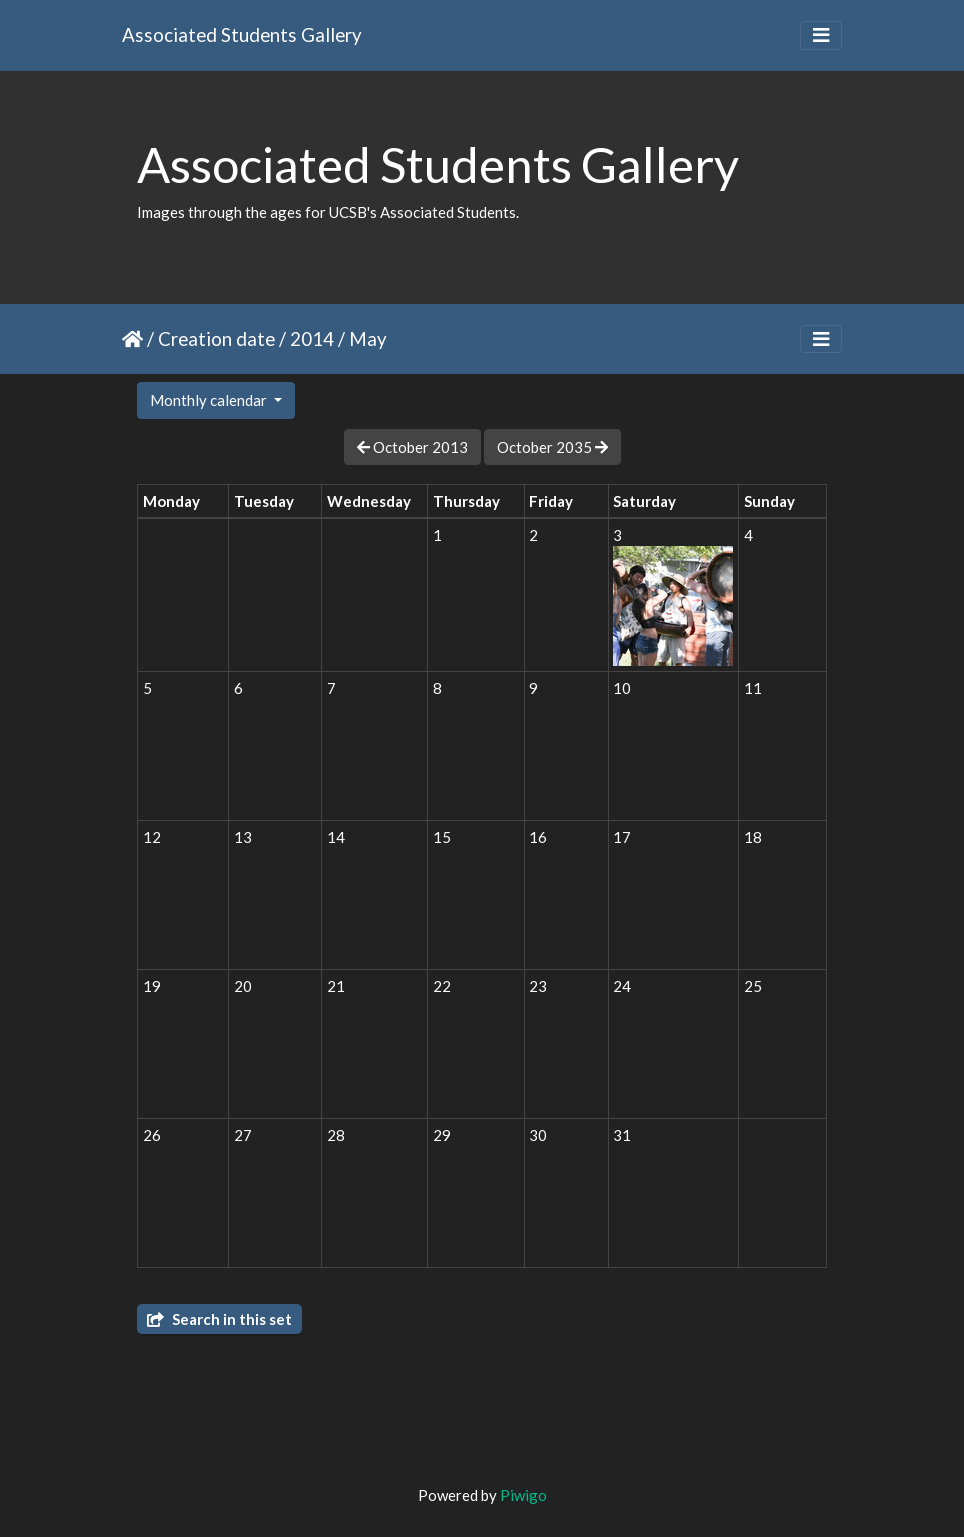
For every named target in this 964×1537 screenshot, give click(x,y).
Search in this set (219, 1319)
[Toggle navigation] (821, 35)
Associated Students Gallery (242, 34)
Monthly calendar (210, 400)
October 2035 (552, 447)
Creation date (216, 338)
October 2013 (412, 447)
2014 (312, 338)
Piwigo (523, 1495)
